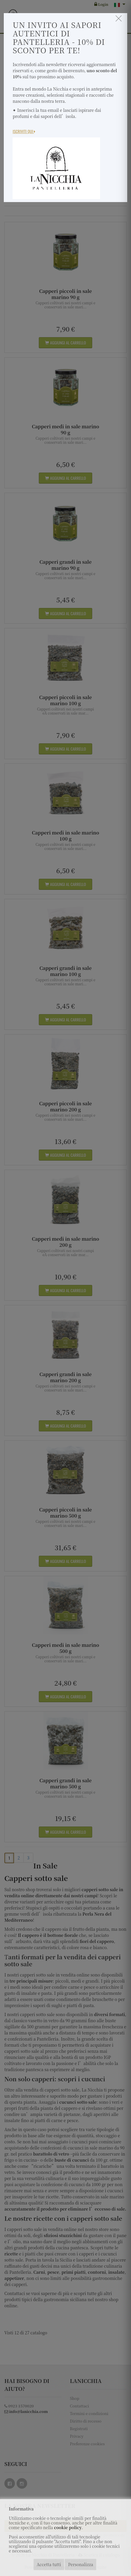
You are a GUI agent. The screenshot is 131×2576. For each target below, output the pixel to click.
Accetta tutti (49, 2564)
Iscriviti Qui (24, 131)
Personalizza (80, 2564)
